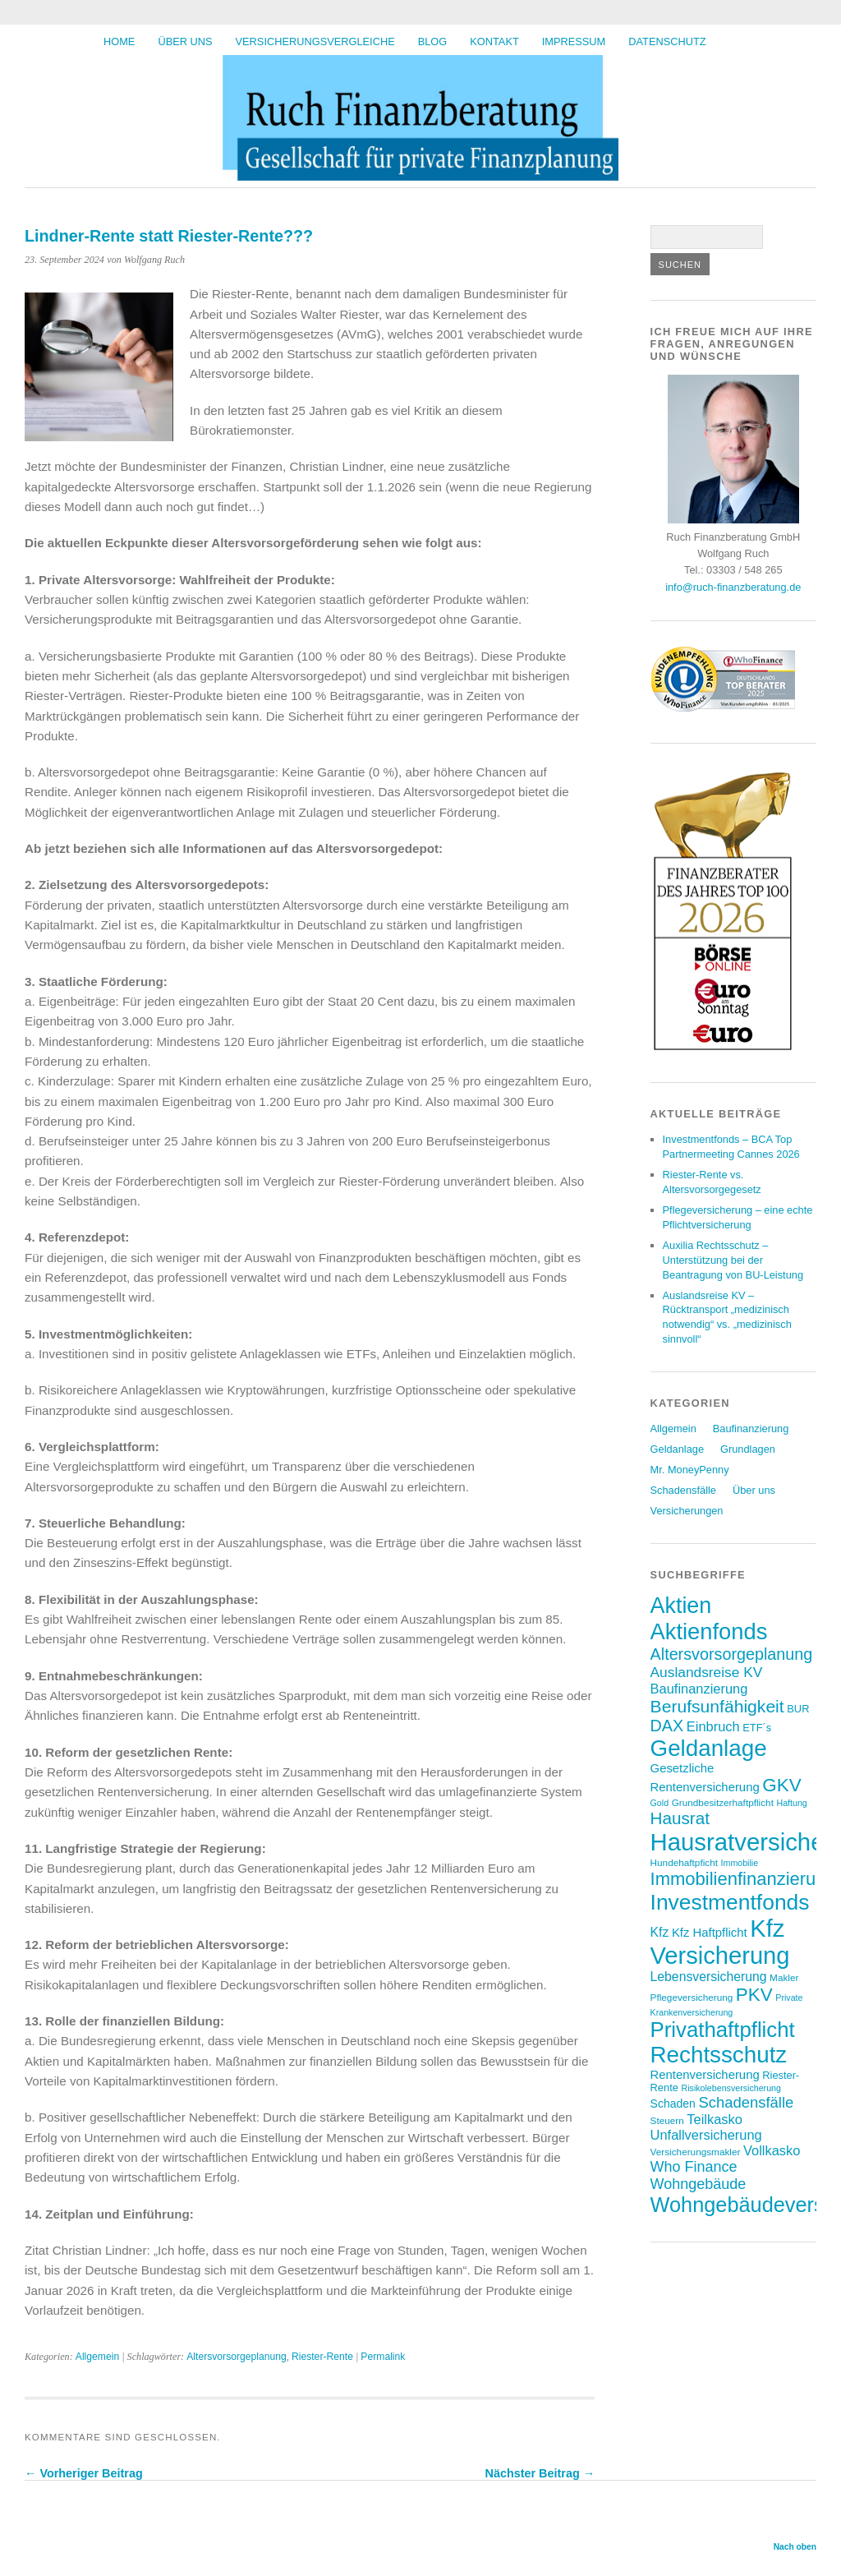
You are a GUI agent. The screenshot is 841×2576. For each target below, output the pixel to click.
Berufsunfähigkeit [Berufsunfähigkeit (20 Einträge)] (717, 1706)
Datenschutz (666, 41)
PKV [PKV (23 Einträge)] (754, 1994)
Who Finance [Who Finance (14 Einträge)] (694, 2167)
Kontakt (494, 41)
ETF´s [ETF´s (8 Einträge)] (756, 1727)
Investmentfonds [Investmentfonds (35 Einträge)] (730, 1902)
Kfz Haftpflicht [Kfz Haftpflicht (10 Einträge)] (709, 1932)
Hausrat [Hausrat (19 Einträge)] (680, 1818)
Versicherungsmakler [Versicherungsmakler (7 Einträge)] (695, 2151)
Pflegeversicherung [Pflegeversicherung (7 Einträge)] (691, 1997)
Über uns (185, 41)
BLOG (433, 41)
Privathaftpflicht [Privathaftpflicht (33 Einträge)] (722, 2029)
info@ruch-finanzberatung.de (733, 587)
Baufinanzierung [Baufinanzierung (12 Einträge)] (699, 1688)
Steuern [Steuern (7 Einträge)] (667, 2120)
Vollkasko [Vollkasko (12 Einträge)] (771, 2150)
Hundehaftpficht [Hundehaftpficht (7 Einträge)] (684, 1862)
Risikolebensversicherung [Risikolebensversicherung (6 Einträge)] (730, 2088)
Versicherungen (687, 1511)
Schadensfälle (683, 1490)
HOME (119, 41)
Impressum (574, 41)
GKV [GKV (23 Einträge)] (781, 1785)
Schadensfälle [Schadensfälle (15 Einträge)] (745, 2102)
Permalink (383, 2356)
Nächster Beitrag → (540, 2473)
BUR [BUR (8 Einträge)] (798, 1709)
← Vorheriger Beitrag (84, 2473)
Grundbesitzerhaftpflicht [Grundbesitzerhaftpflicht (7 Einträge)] (723, 1802)
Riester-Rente (322, 2356)
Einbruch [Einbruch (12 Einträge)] (713, 1726)
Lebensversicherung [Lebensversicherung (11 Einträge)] (708, 1977)
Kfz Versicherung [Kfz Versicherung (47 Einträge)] (720, 1942)
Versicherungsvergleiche (315, 41)
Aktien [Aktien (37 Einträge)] (681, 1605)
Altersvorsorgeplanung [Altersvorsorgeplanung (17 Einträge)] (731, 1654)
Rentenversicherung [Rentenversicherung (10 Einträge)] (705, 2074)
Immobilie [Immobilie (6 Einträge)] (740, 1863)
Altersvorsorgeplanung (236, 2356)
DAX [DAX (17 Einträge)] (667, 1726)
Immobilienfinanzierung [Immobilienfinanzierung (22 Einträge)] (743, 1879)
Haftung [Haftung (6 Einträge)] (791, 1803)
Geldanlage (677, 1449)
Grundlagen (747, 1449)
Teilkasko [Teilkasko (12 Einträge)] (714, 2119)
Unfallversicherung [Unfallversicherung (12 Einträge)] (706, 2134)
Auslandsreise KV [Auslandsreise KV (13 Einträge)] (706, 1672)
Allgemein (97, 2356)
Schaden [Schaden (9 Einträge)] (673, 2103)
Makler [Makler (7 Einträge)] (784, 1977)
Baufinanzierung (751, 1428)
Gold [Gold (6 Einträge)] (659, 1803)
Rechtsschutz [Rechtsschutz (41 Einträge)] (719, 2054)
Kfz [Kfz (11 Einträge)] (659, 1932)
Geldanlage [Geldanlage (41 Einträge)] (708, 1748)
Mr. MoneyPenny (689, 1469)
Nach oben (795, 2546)
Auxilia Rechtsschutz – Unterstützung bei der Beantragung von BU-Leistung (733, 1260)
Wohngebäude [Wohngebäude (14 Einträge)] (698, 2184)
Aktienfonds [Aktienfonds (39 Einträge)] (709, 1631)
